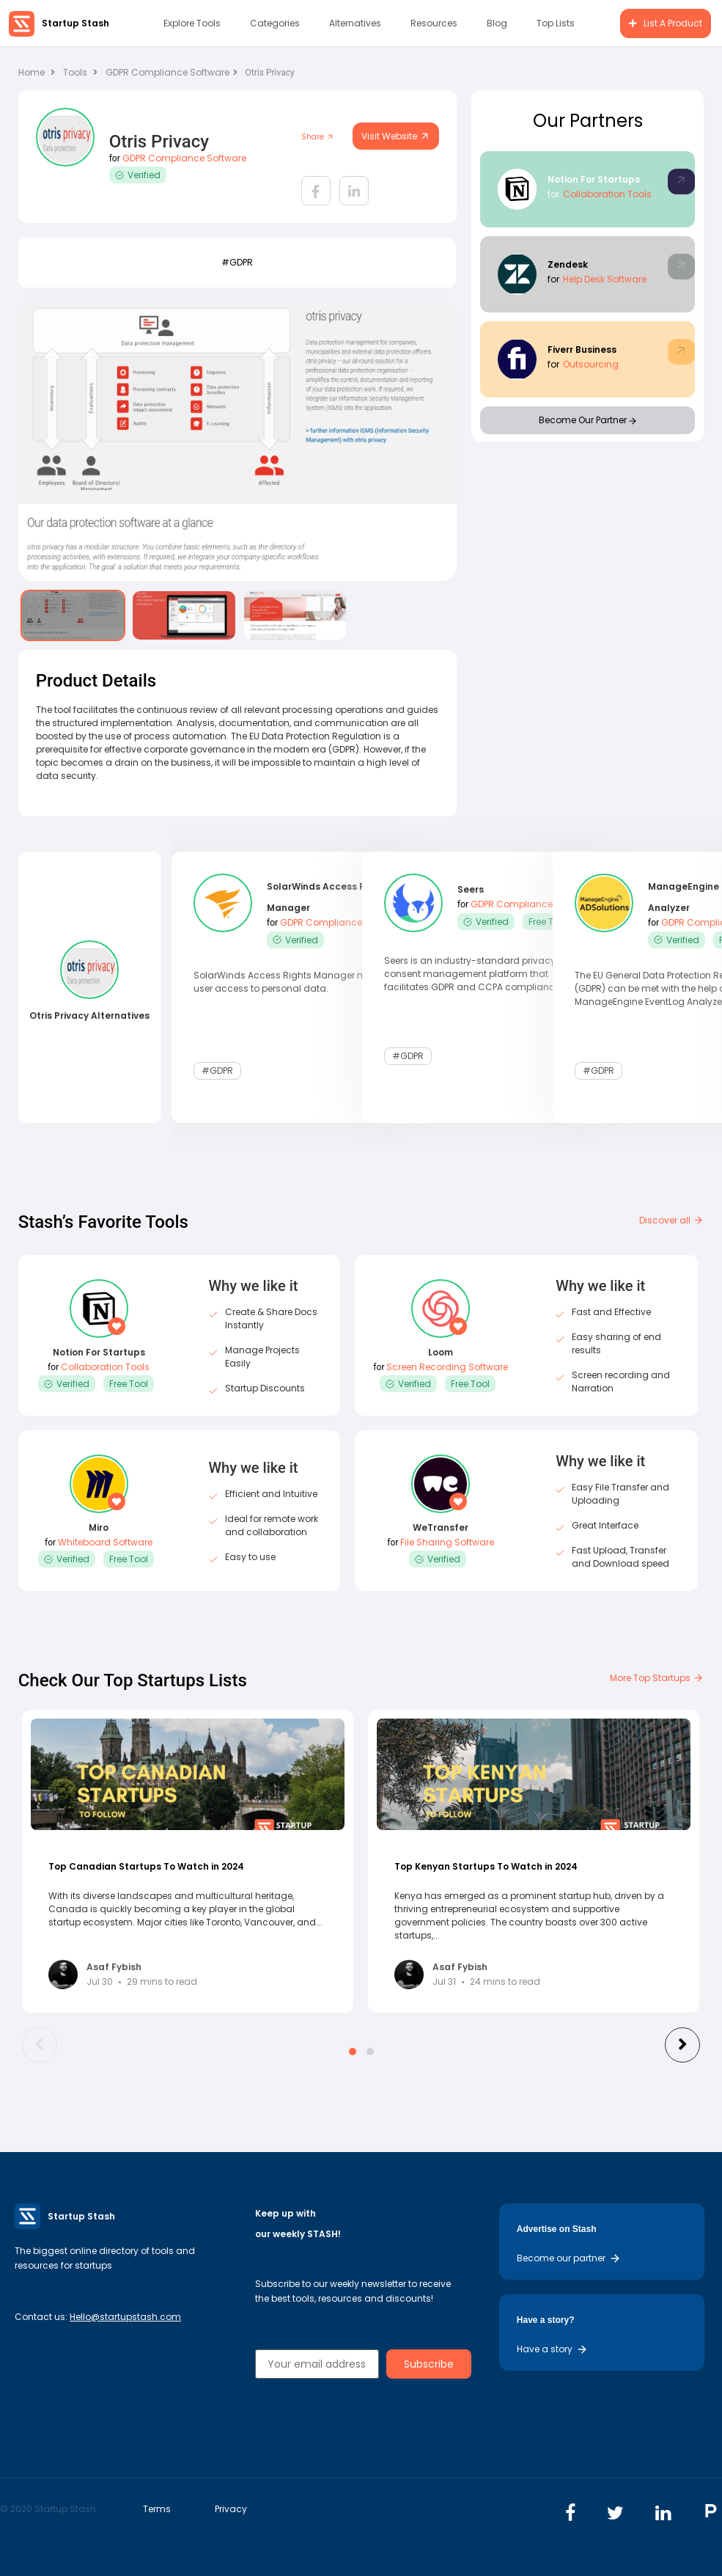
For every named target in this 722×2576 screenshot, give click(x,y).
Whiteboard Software (105, 1542)
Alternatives (355, 23)
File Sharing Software (447, 1542)
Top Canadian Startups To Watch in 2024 (146, 1866)
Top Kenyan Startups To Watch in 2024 (486, 1866)
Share (317, 136)
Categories (275, 23)
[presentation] (39, 2045)
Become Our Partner (587, 420)
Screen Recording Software (447, 1367)
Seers (470, 890)
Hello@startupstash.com (125, 2316)
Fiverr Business (582, 349)
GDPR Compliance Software (171, 72)
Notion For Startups (594, 179)
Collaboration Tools (607, 194)
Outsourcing (591, 364)
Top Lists (556, 23)
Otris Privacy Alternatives (89, 1015)
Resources (433, 23)
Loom (440, 1352)
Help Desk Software (605, 279)
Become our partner (569, 2258)
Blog (497, 23)
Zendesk (568, 264)
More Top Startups (657, 1678)
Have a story (552, 2349)
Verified (138, 175)
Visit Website (395, 136)
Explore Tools (192, 23)
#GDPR (237, 262)
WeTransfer (440, 1527)
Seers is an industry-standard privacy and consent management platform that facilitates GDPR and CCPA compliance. (480, 973)
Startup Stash (75, 23)
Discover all (671, 1220)
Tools (75, 72)
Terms (157, 2509)
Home (36, 72)
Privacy (231, 2509)
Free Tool (547, 921)
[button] (352, 2051)
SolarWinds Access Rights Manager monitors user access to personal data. (295, 981)
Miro (98, 1527)
